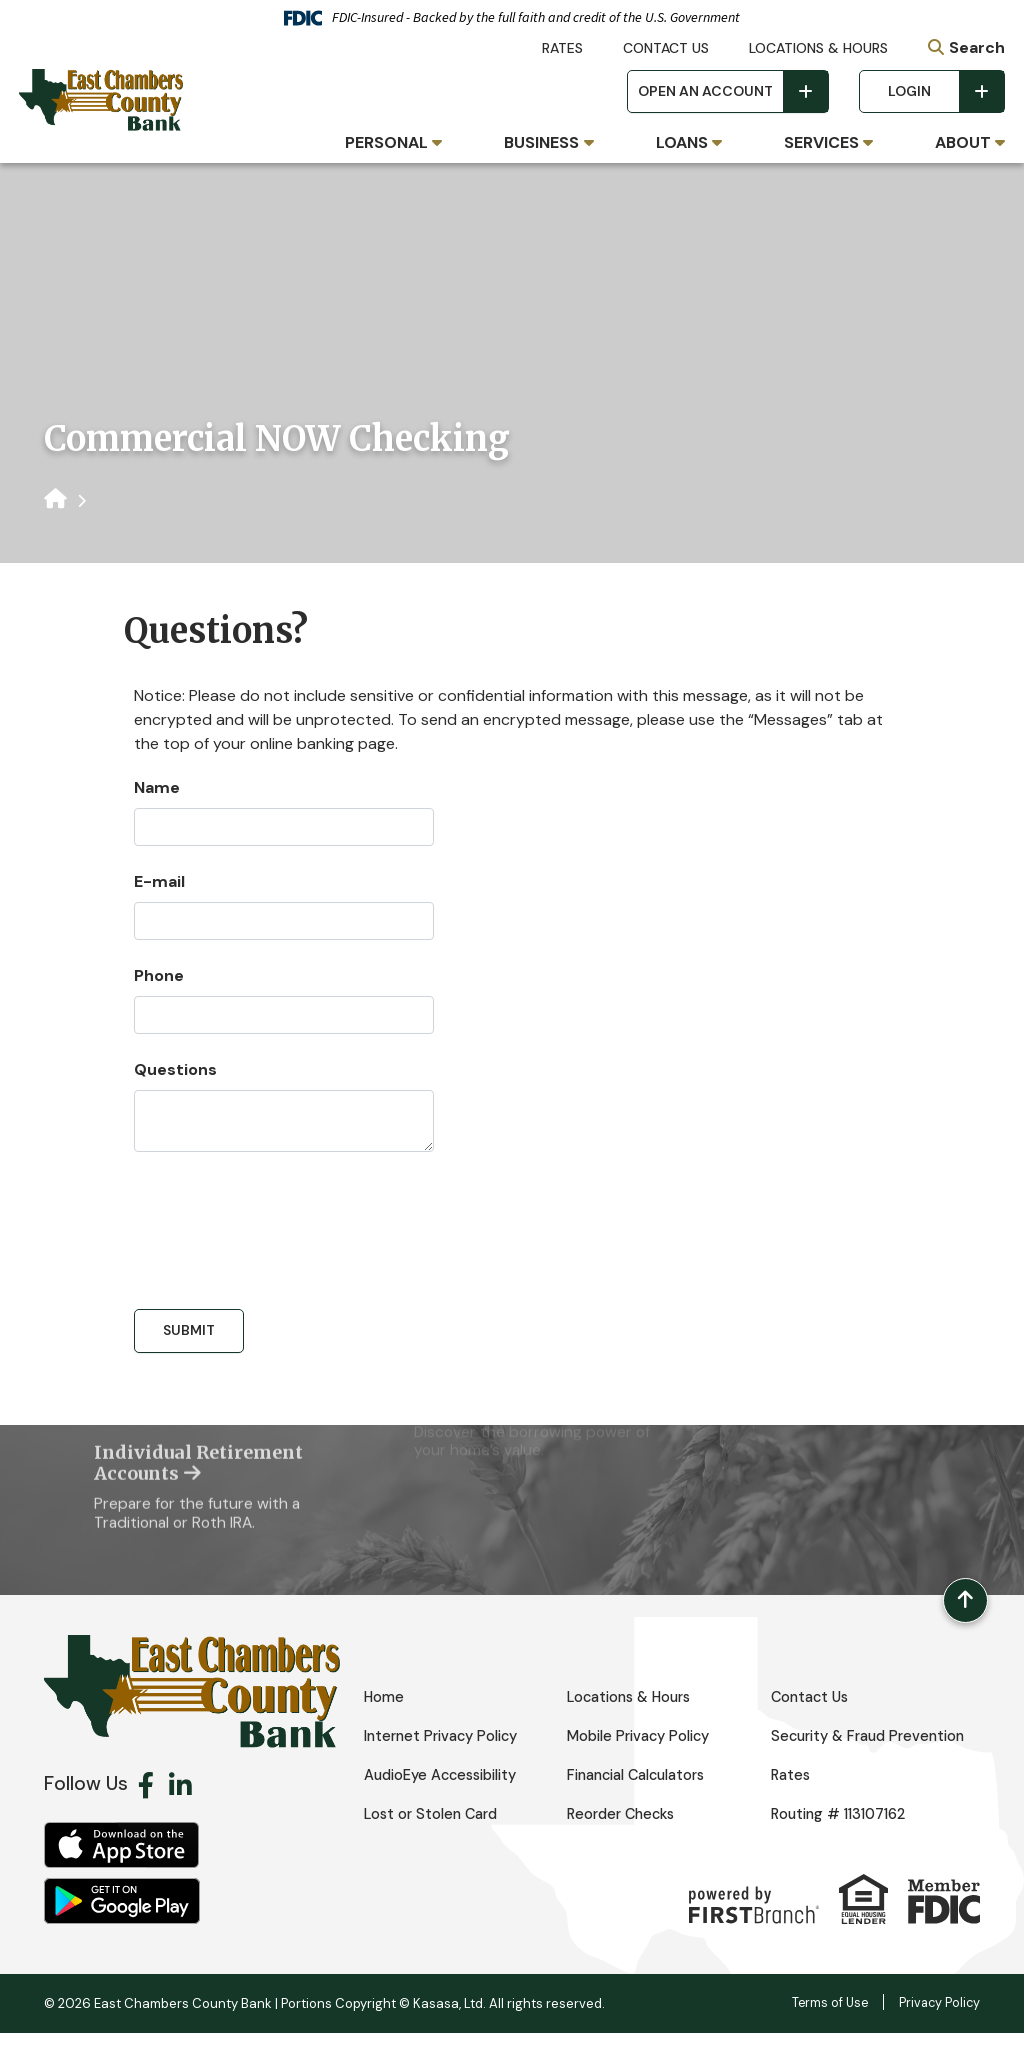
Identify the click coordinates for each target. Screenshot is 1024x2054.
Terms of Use (825, 2023)
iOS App (122, 1866)
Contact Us (666, 48)
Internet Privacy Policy (446, 1733)
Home (384, 1694)
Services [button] (821, 142)
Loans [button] (682, 142)
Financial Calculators (642, 1796)
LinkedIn (180, 1806)
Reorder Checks (625, 1835)
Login (909, 91)
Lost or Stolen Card (434, 1835)
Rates (562, 48)
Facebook (146, 1806)
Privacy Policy (938, 2023)
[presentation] (286, 1222)
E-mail (159, 881)
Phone (159, 975)
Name (157, 787)
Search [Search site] (977, 47)
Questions (175, 1069)
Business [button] (541, 142)
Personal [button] (386, 142)
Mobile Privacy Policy (644, 1733)
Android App (122, 1922)
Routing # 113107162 (845, 1835)
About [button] (963, 142)
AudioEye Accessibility (447, 1796)
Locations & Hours (818, 48)
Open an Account (705, 91)
